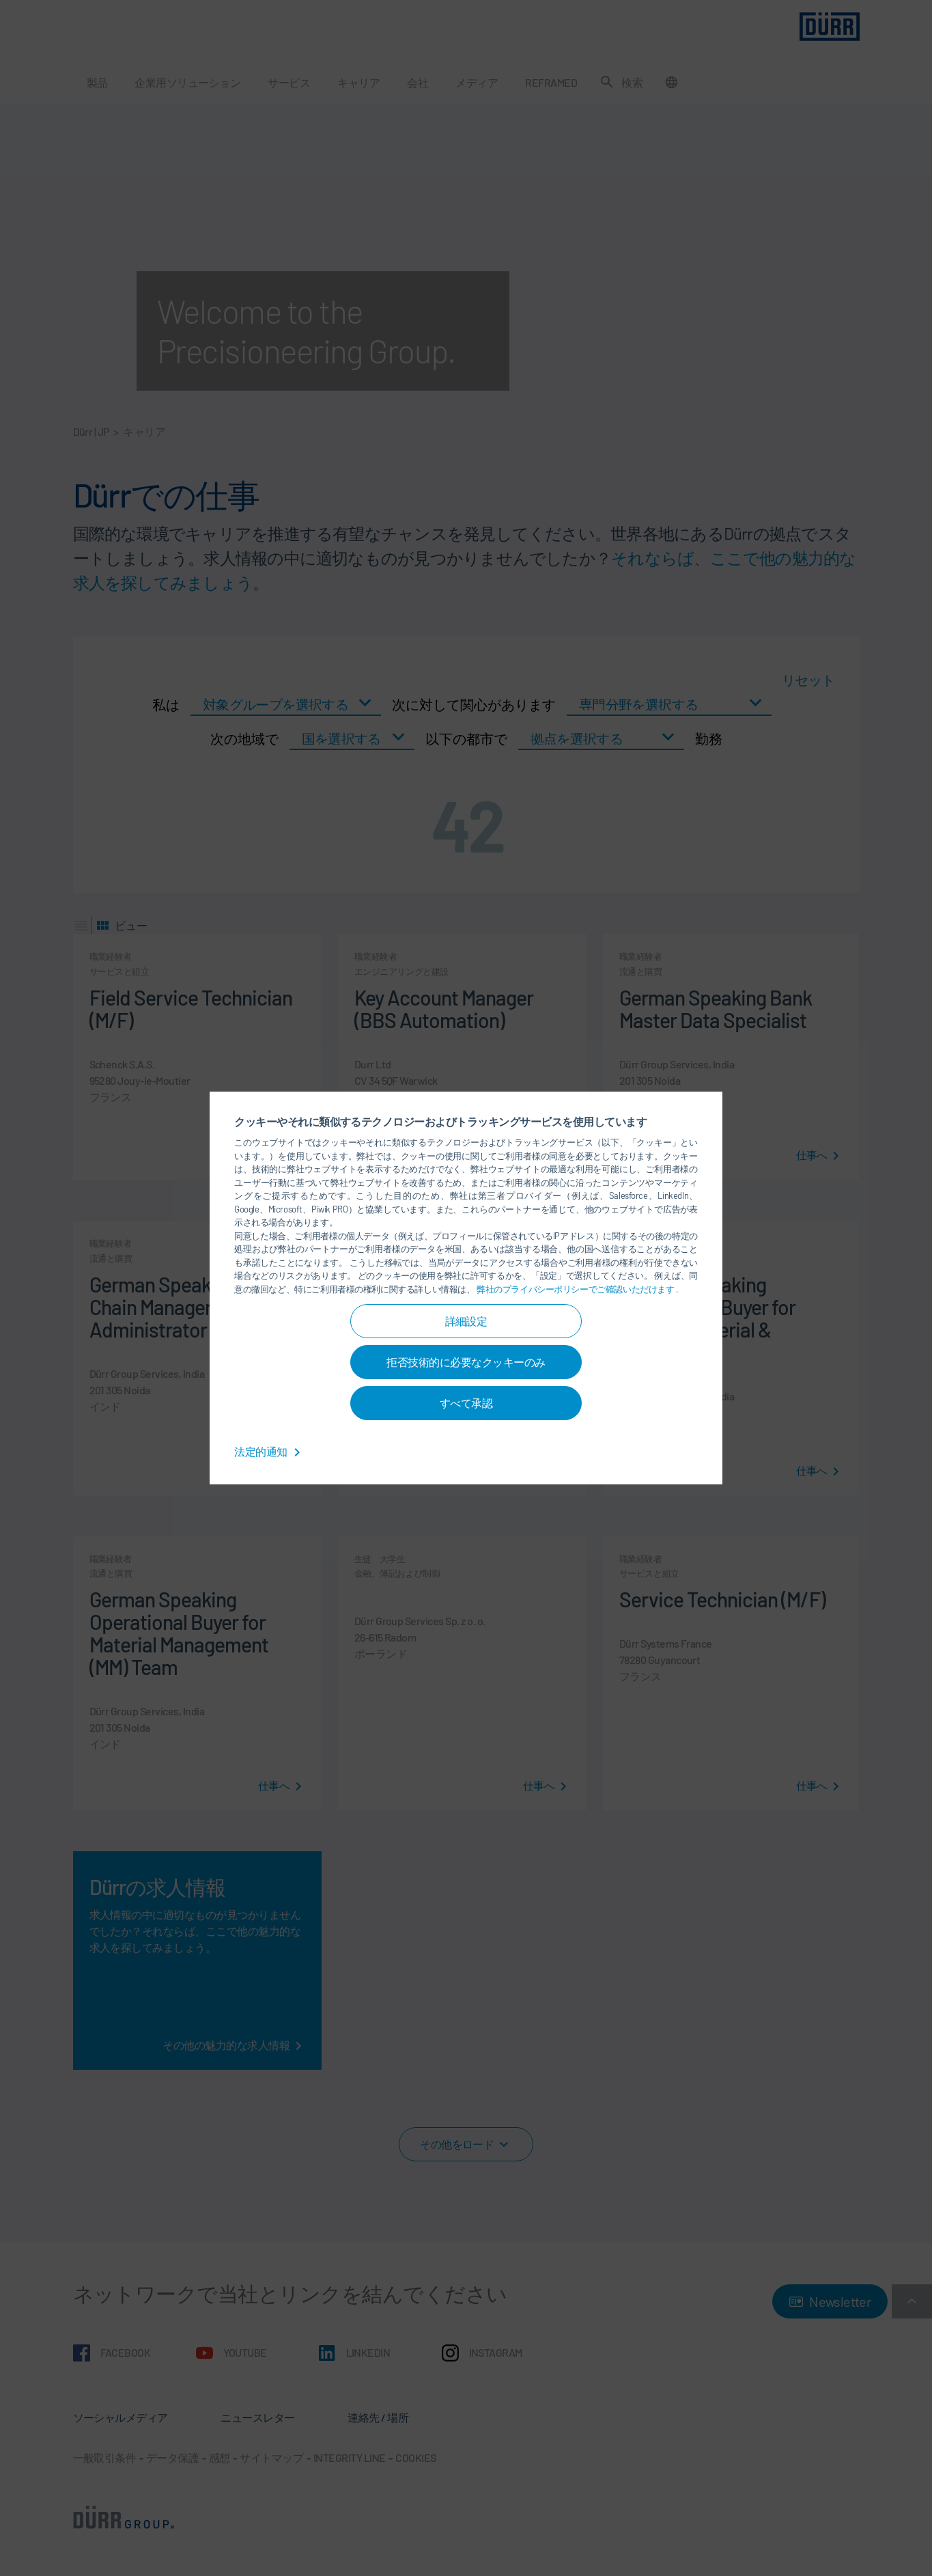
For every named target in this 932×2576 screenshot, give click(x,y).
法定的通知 (269, 1451)
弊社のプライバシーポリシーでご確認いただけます (576, 1289)
